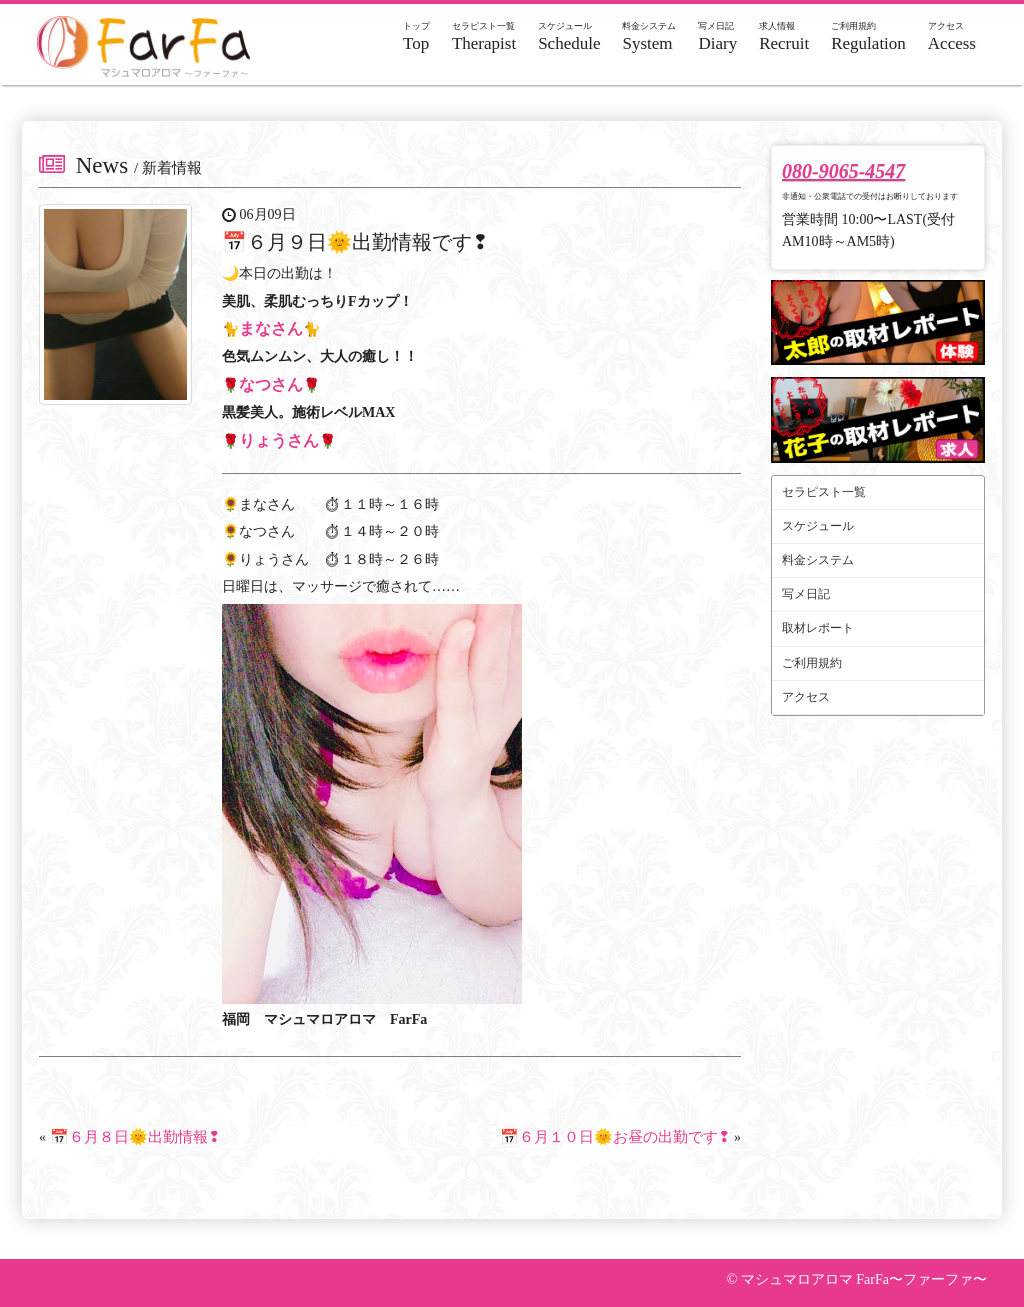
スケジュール (818, 526)
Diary (717, 37)
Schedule (569, 37)
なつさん (271, 384)
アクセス (806, 697)
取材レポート (818, 628)
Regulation (868, 37)
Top (416, 37)
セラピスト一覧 (824, 492)
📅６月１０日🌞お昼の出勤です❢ (615, 1137)
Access (952, 37)
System (649, 37)
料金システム (818, 560)
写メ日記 (806, 594)
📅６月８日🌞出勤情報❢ (135, 1137)
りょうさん (279, 440)
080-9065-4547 (843, 171)
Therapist (484, 37)
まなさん (271, 328)
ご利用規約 (812, 663)
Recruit (784, 37)
